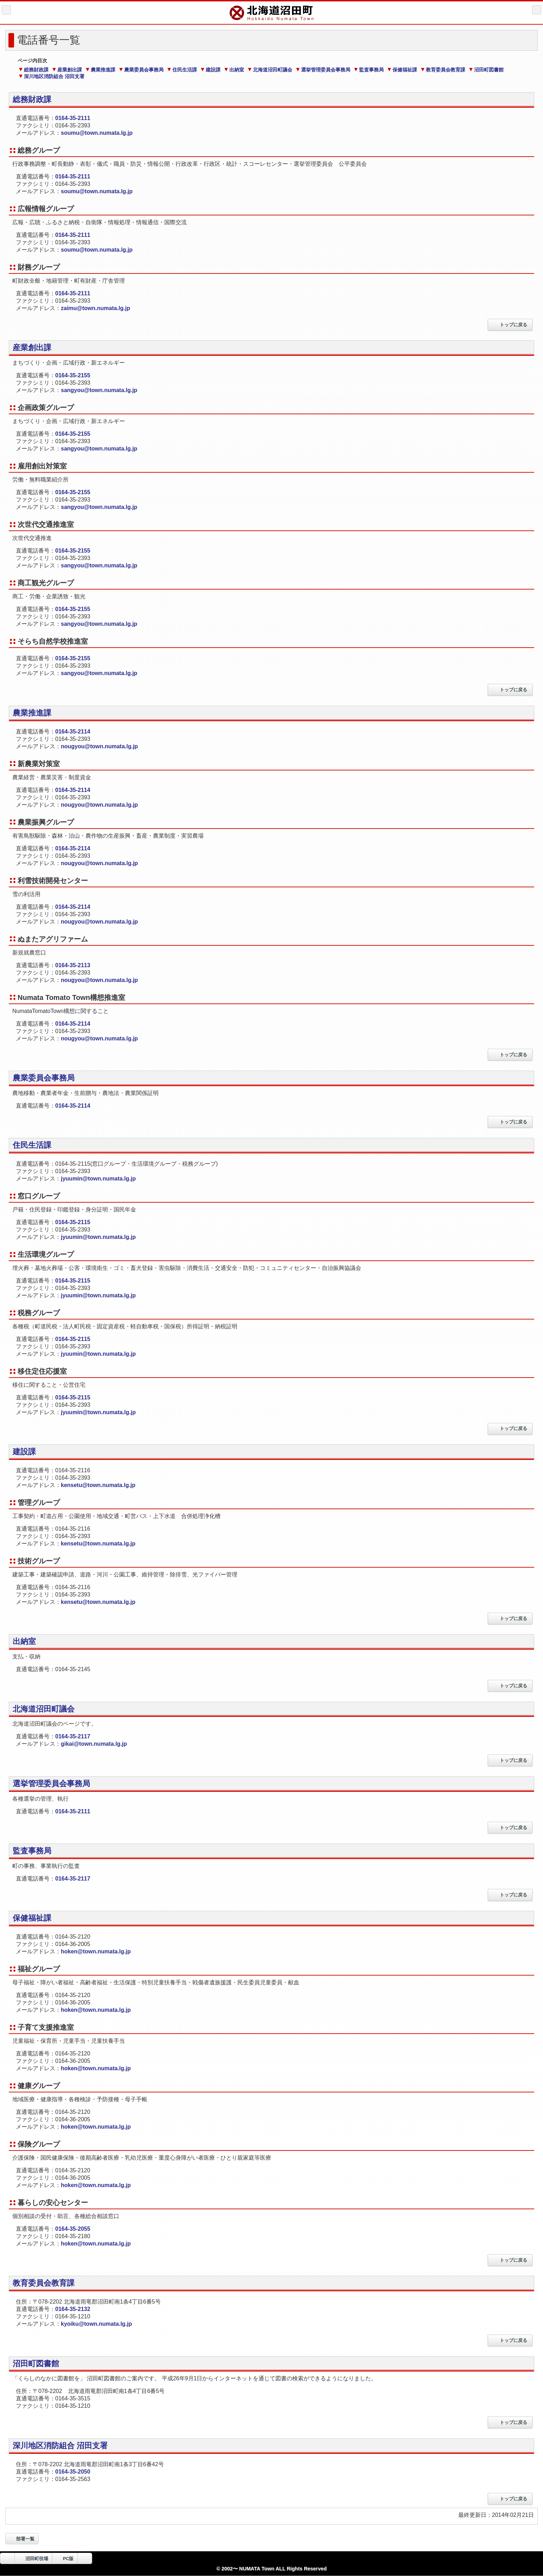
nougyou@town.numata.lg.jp (103, 746)
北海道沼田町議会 (270, 70)
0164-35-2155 (72, 375)
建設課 (210, 70)
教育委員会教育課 (443, 70)
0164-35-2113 (72, 965)
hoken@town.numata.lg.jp (96, 1951)
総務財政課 (34, 70)
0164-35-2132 (72, 2309)
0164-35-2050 (72, 2472)
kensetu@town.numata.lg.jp (98, 1485)
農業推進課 (100, 70)
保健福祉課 (402, 70)
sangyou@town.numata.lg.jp (99, 390)
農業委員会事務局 (141, 70)
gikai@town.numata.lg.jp (94, 1744)
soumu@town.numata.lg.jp (97, 133)
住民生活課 (182, 70)
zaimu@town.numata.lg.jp (95, 308)
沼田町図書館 (486, 70)
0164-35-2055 (72, 2229)
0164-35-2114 (72, 732)
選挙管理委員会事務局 (323, 70)
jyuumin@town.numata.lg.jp (98, 1179)
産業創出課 (67, 70)
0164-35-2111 (72, 118)
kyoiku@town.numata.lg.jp (96, 2324)
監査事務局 (369, 70)
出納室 (234, 70)
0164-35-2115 (72, 1222)
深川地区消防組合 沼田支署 (51, 76)
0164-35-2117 (72, 1736)
